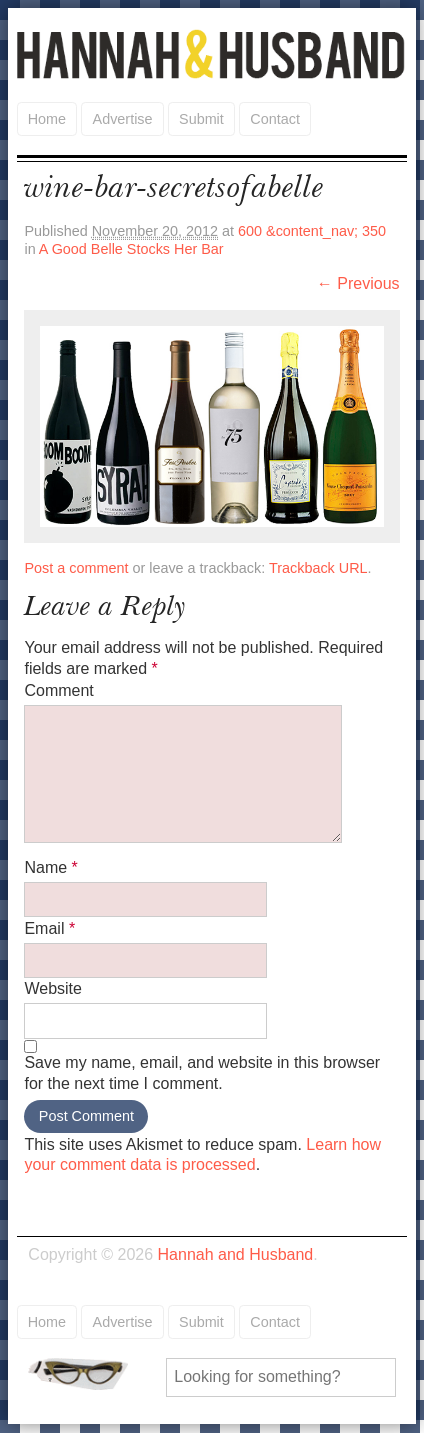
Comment (58, 690)
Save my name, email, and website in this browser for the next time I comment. (202, 1073)
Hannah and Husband (212, 54)
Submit (201, 119)
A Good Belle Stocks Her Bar (131, 249)
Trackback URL (318, 568)
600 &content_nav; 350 (312, 231)
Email (49, 928)
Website (53, 988)
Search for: (92, 1374)
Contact (275, 119)
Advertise (123, 119)
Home (47, 119)
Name (50, 867)
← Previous (358, 283)
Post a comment (76, 568)
